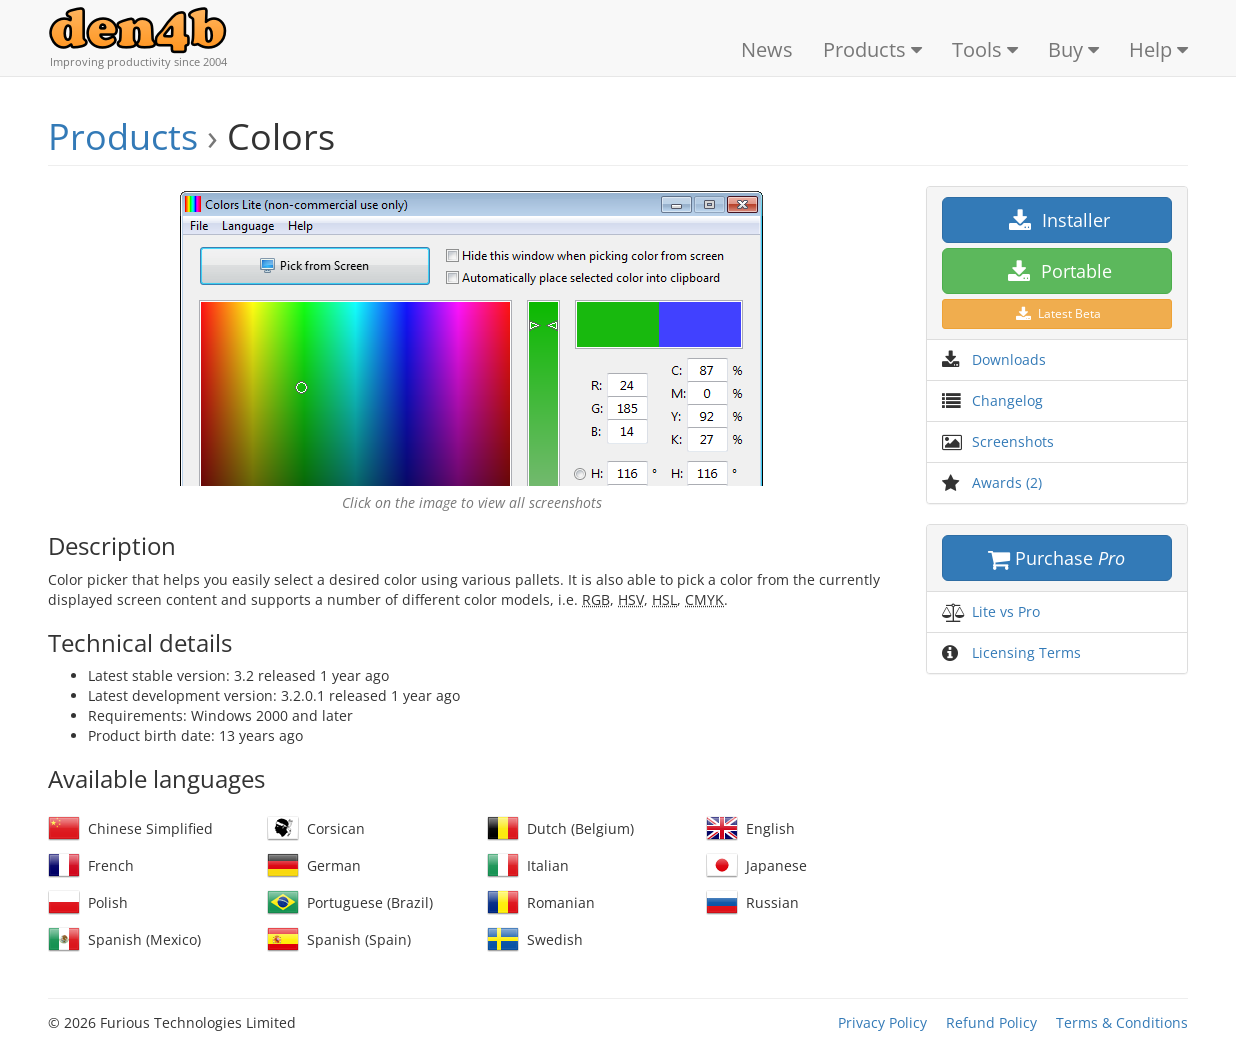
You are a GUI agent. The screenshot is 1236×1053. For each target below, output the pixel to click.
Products (123, 136)
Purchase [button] (1056, 558)
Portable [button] (1057, 271)
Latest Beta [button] (1057, 313)
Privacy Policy (882, 1022)
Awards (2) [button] (1007, 482)
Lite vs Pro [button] (1006, 611)
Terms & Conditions (1122, 1022)
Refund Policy (991, 1022)
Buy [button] (1073, 49)
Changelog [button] (1007, 400)
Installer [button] (1056, 220)
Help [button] (1158, 49)
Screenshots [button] (1013, 441)
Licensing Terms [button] (1026, 652)
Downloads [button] (1009, 359)
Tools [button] (985, 49)
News (767, 49)
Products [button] (872, 49)
